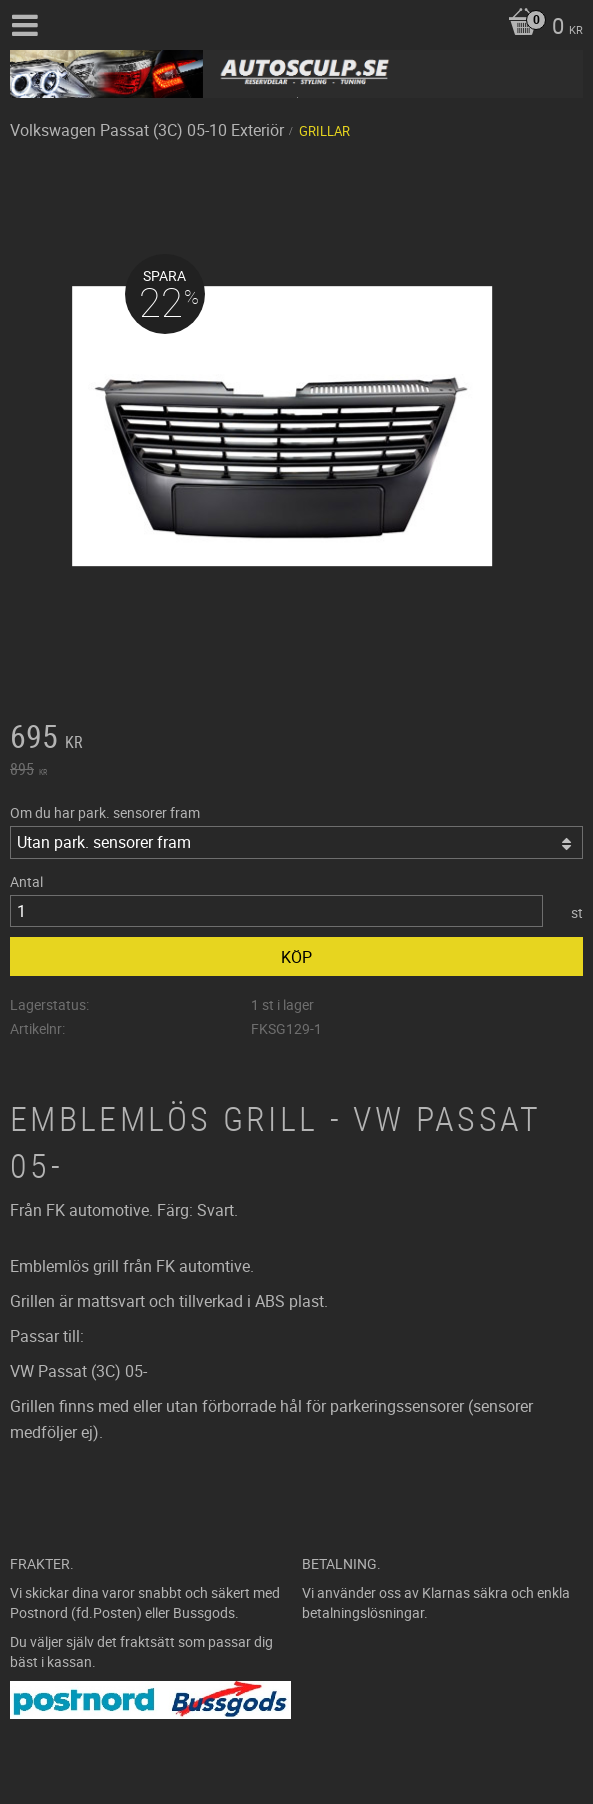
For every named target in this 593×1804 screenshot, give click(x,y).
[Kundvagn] (540, 28)
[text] (296, 739)
